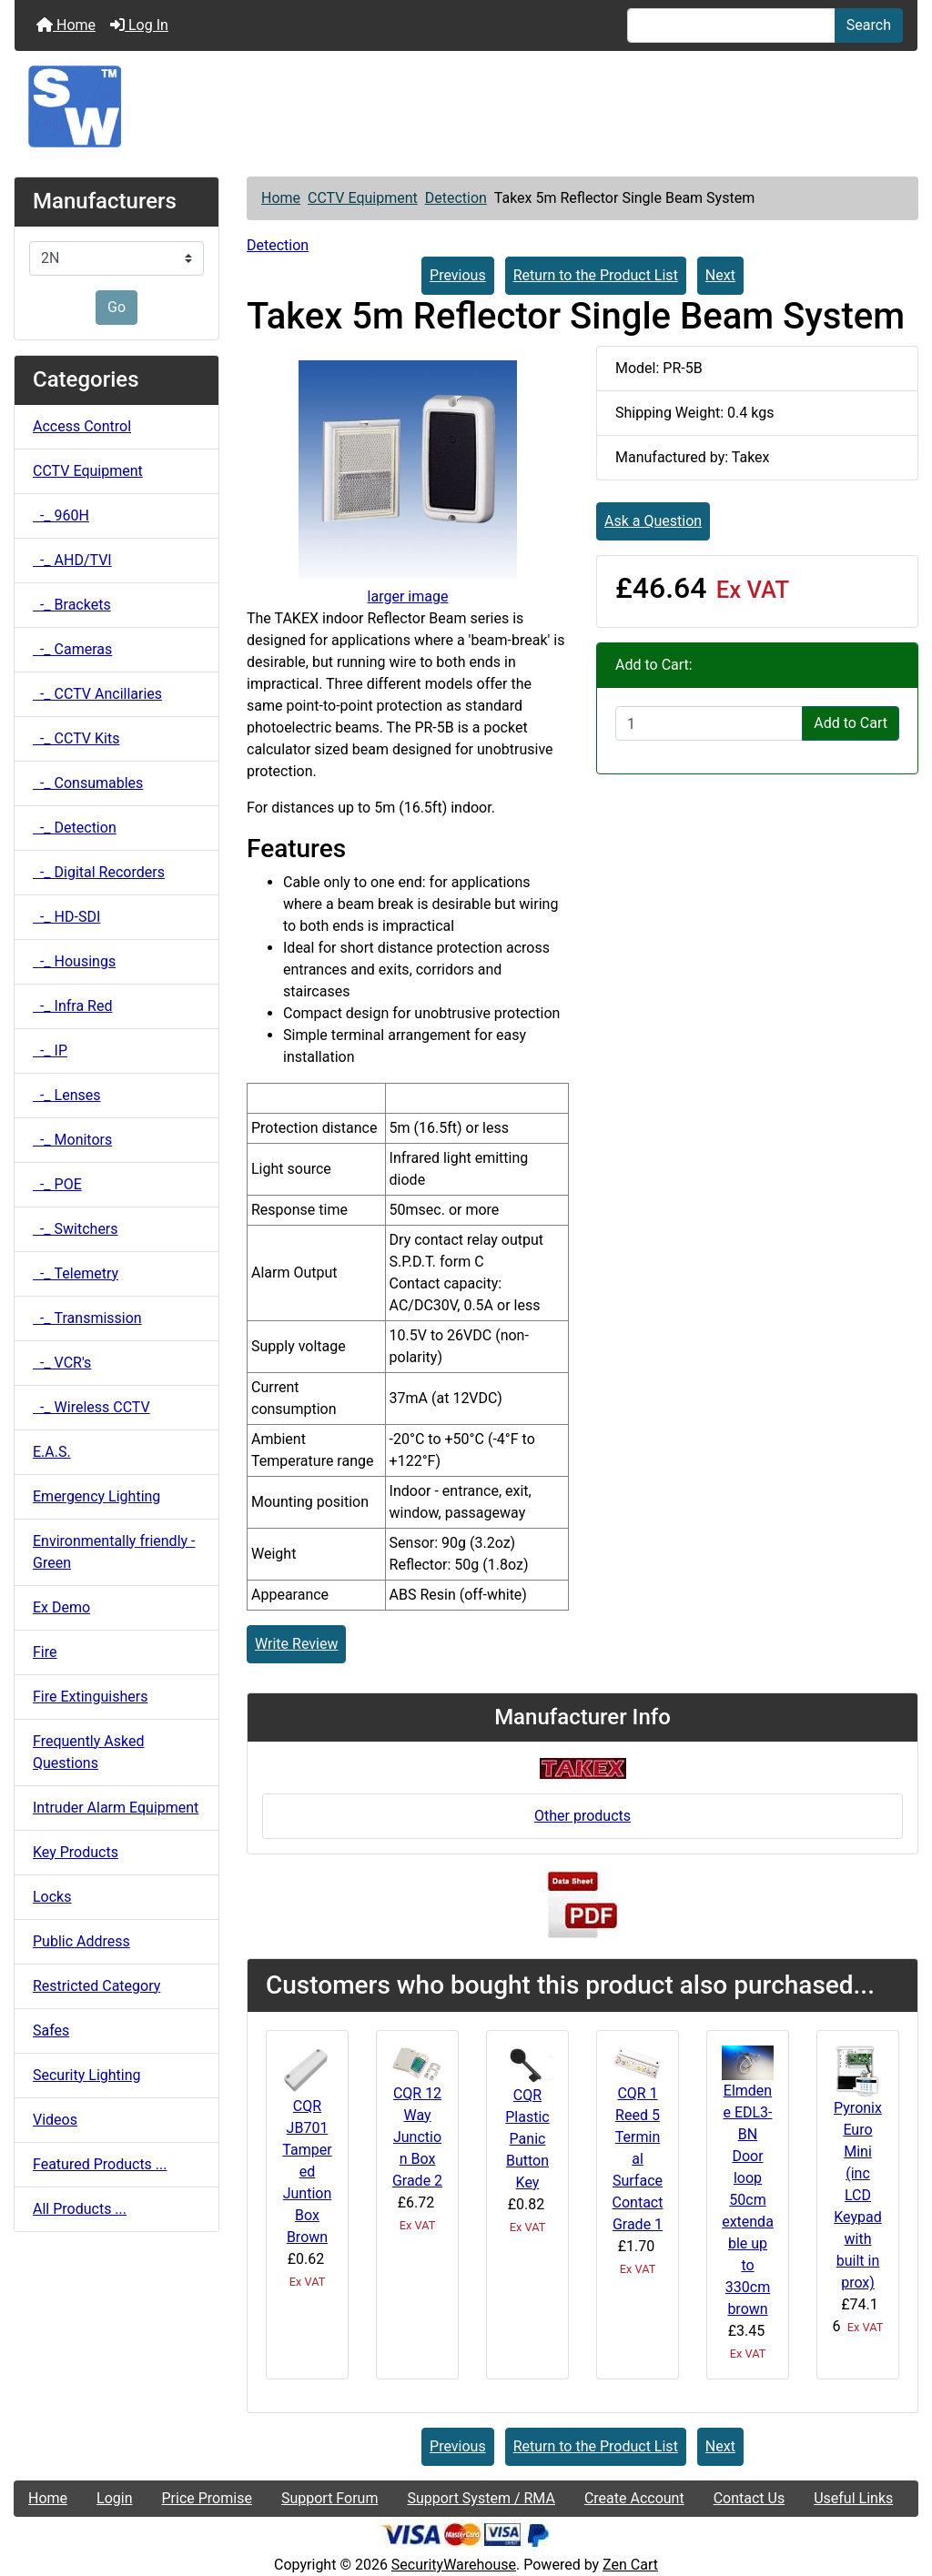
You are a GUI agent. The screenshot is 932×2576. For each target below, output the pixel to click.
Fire (45, 1652)
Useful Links (853, 2498)
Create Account (634, 2498)
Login (114, 2498)
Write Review (296, 1643)
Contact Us (749, 2498)
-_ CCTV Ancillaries (97, 693)
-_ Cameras (72, 649)
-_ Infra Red (72, 1006)
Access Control (82, 426)
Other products (582, 1815)
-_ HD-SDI (66, 916)
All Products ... (80, 2208)
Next (720, 275)
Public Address (81, 1941)
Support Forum (330, 2498)
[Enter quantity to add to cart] (709, 723)
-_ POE (57, 1184)
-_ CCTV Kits (76, 738)
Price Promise (207, 2498)
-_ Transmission (87, 1318)
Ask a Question (653, 521)
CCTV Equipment (363, 198)
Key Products (75, 1852)
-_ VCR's (62, 1362)
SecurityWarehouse (453, 2564)
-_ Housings (74, 961)
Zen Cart (630, 2564)
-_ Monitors (72, 1139)
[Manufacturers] (116, 258)
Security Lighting (87, 2075)
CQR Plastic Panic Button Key (527, 2138)
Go (116, 307)
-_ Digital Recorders (99, 872)
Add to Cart (850, 723)
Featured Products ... (100, 2164)
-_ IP (50, 1050)
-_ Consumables (88, 783)
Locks (52, 1896)
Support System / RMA (480, 2498)
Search (868, 25)
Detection (456, 198)
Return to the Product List (595, 275)
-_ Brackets (72, 604)
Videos (55, 2119)
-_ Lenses (66, 1095)
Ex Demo (61, 1607)
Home (66, 25)
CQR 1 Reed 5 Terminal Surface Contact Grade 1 (638, 2159)
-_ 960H (61, 515)
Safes (51, 2030)
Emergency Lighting (96, 1496)
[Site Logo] (466, 106)
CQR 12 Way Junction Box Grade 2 (417, 2137)
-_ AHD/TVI (72, 560)
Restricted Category (96, 1986)
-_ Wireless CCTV (91, 1407)
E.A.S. (52, 1451)
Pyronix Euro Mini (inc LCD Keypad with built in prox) (858, 2195)
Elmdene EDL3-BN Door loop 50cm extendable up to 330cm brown (748, 2200)
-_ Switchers (75, 1228)
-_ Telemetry (75, 1273)
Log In (139, 25)
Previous (458, 275)
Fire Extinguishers (90, 1696)
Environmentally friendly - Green (114, 1551)
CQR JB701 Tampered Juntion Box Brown (306, 2171)
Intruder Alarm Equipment (115, 1807)
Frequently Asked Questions (88, 1752)
